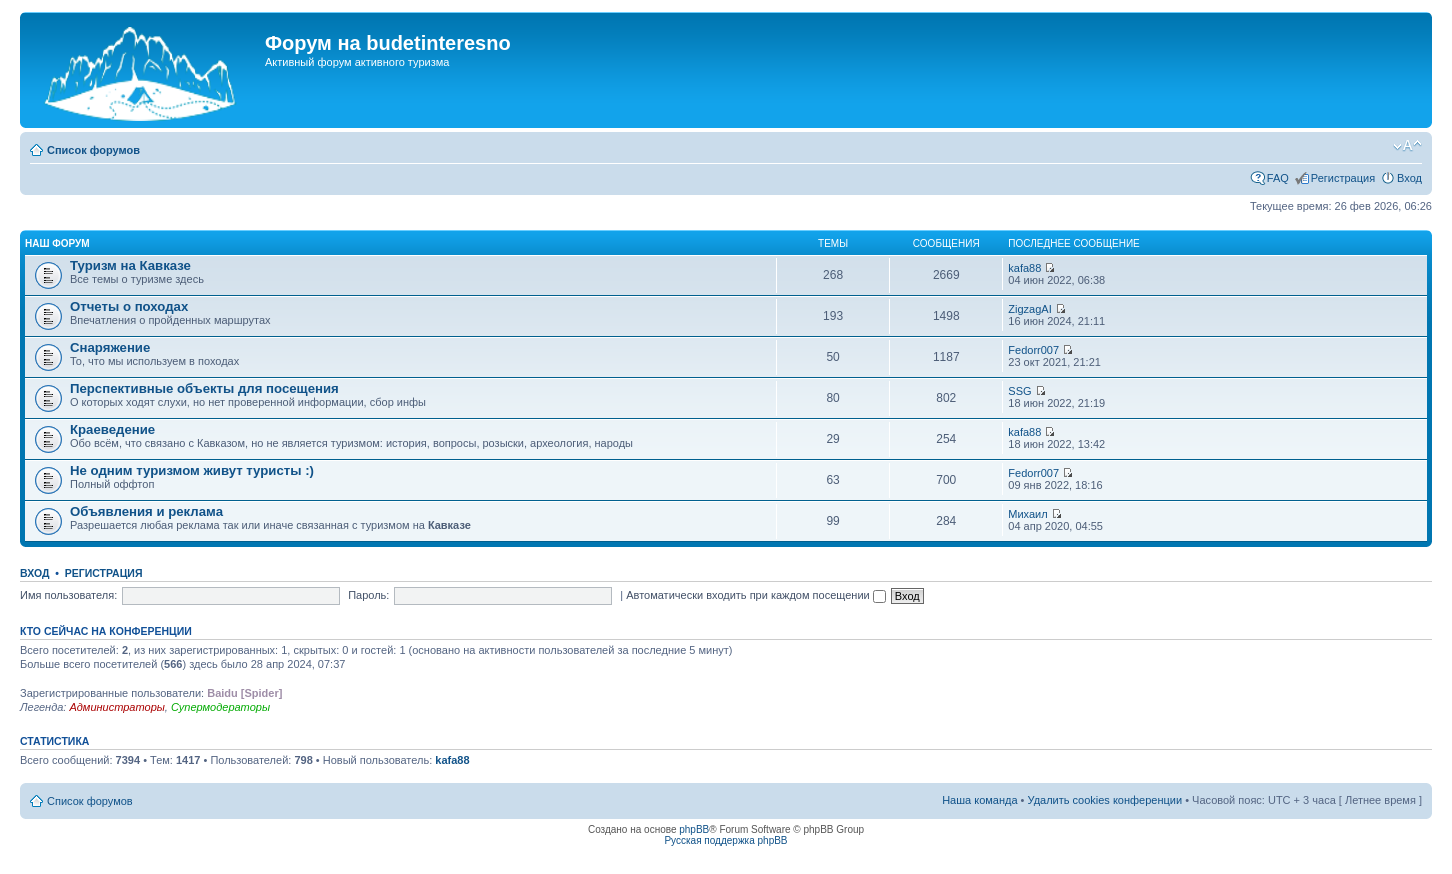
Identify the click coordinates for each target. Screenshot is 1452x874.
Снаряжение (110, 347)
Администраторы (116, 707)
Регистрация (1343, 178)
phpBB (694, 829)
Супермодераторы (220, 707)
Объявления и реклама (146, 511)
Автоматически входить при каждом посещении (756, 595)
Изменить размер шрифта (1407, 146)
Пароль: (368, 595)
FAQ (1278, 178)
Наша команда (979, 800)
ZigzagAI (1029, 309)
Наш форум (57, 243)
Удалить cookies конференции (1105, 800)
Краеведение (112, 429)
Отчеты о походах (129, 306)
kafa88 (1024, 268)
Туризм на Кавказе (130, 265)
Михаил (1027, 514)
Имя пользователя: (68, 595)
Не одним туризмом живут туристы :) (192, 470)
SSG (1019, 391)
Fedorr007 (1033, 350)
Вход (1409, 178)
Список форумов (93, 150)
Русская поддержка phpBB (725, 840)
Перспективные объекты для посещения (204, 388)
